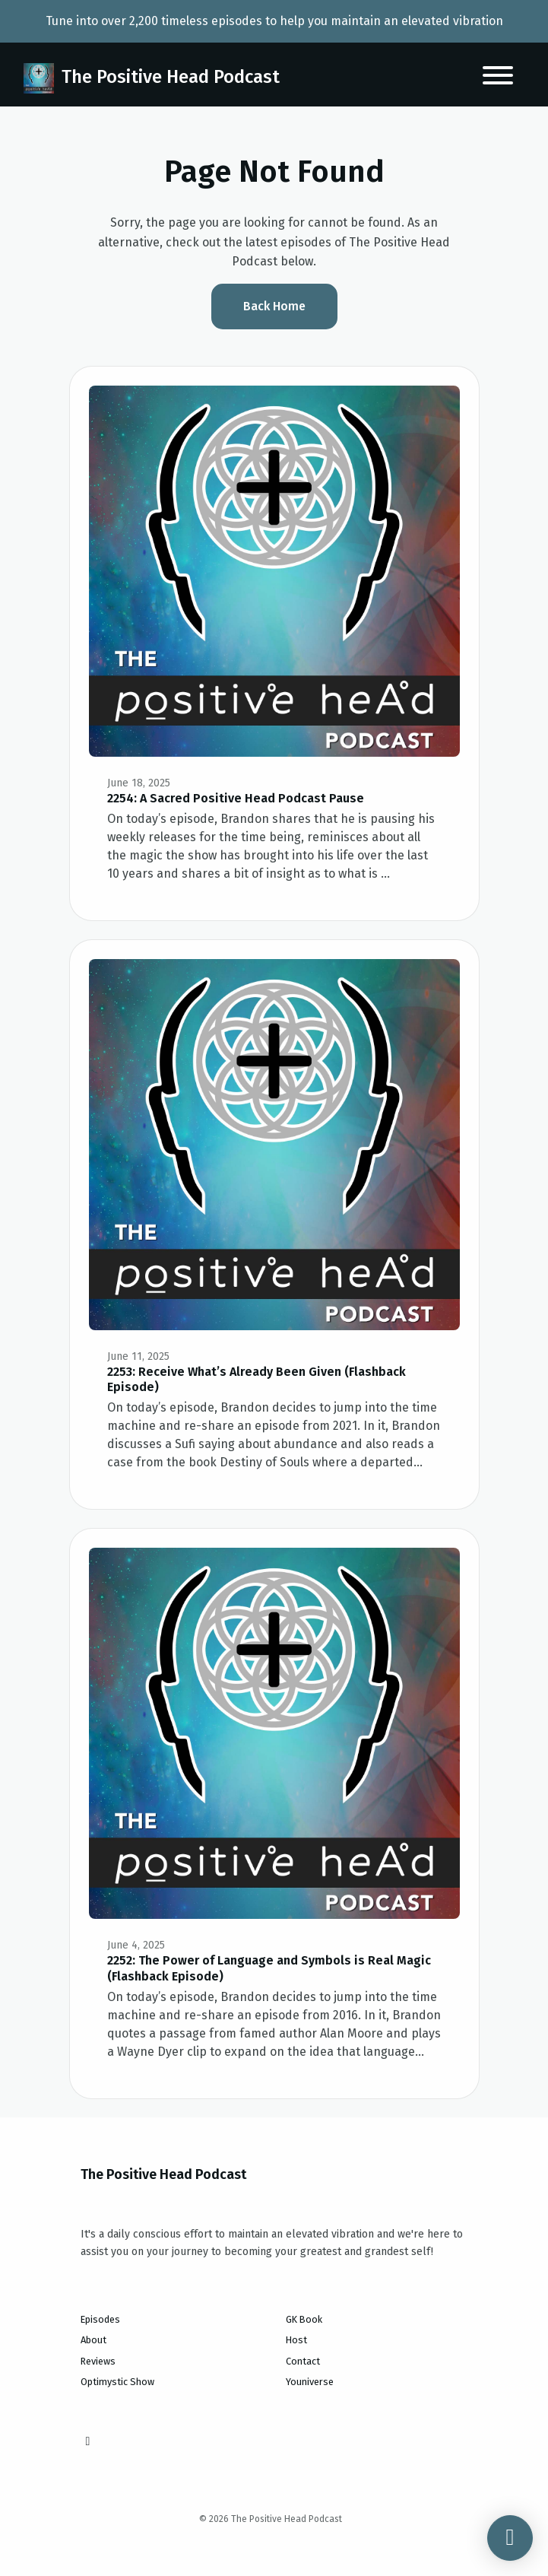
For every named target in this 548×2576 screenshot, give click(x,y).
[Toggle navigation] (497, 78)
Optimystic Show (117, 2381)
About (93, 2340)
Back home (274, 306)
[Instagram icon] (88, 2441)
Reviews (98, 2361)
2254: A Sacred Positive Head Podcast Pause (235, 798)
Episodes (100, 2319)
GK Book (304, 2319)
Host (296, 2340)
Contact (303, 2361)
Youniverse (310, 2381)
